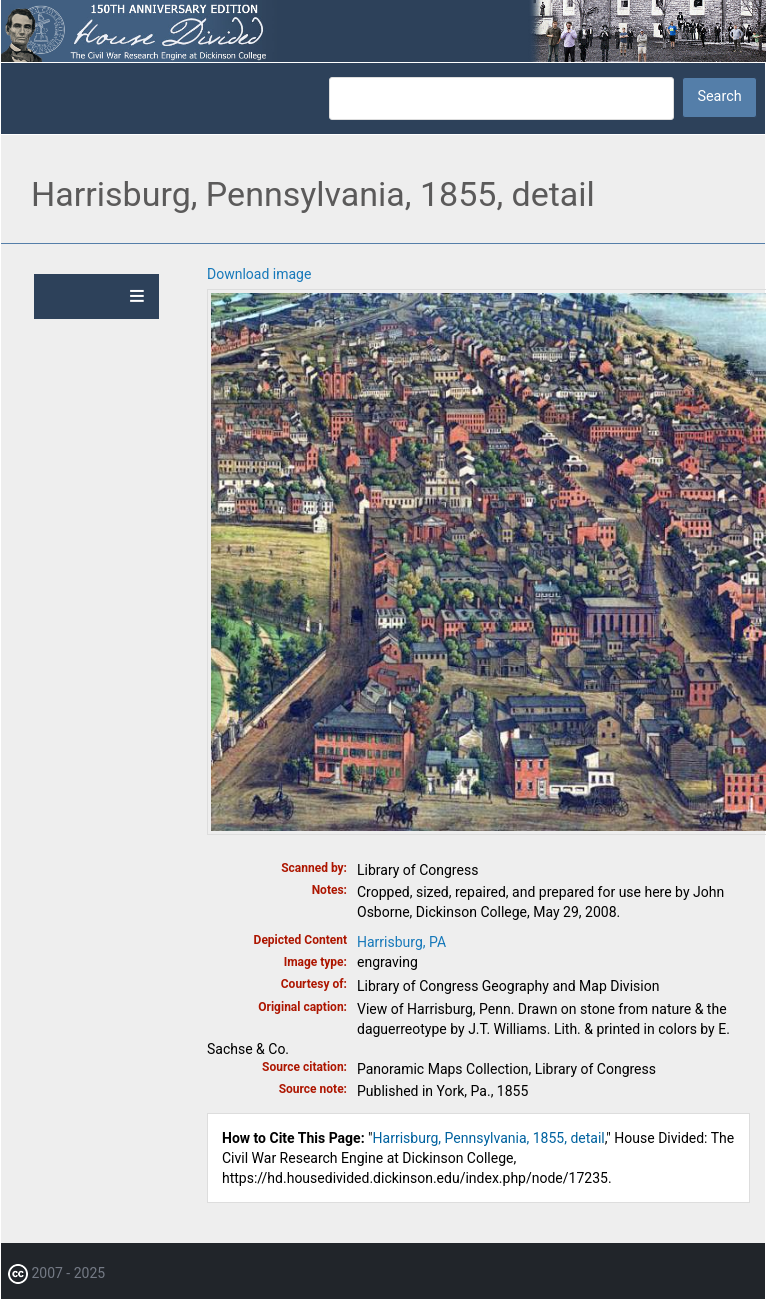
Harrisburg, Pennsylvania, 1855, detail (489, 1138)
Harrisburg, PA (401, 942)
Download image (259, 274)
